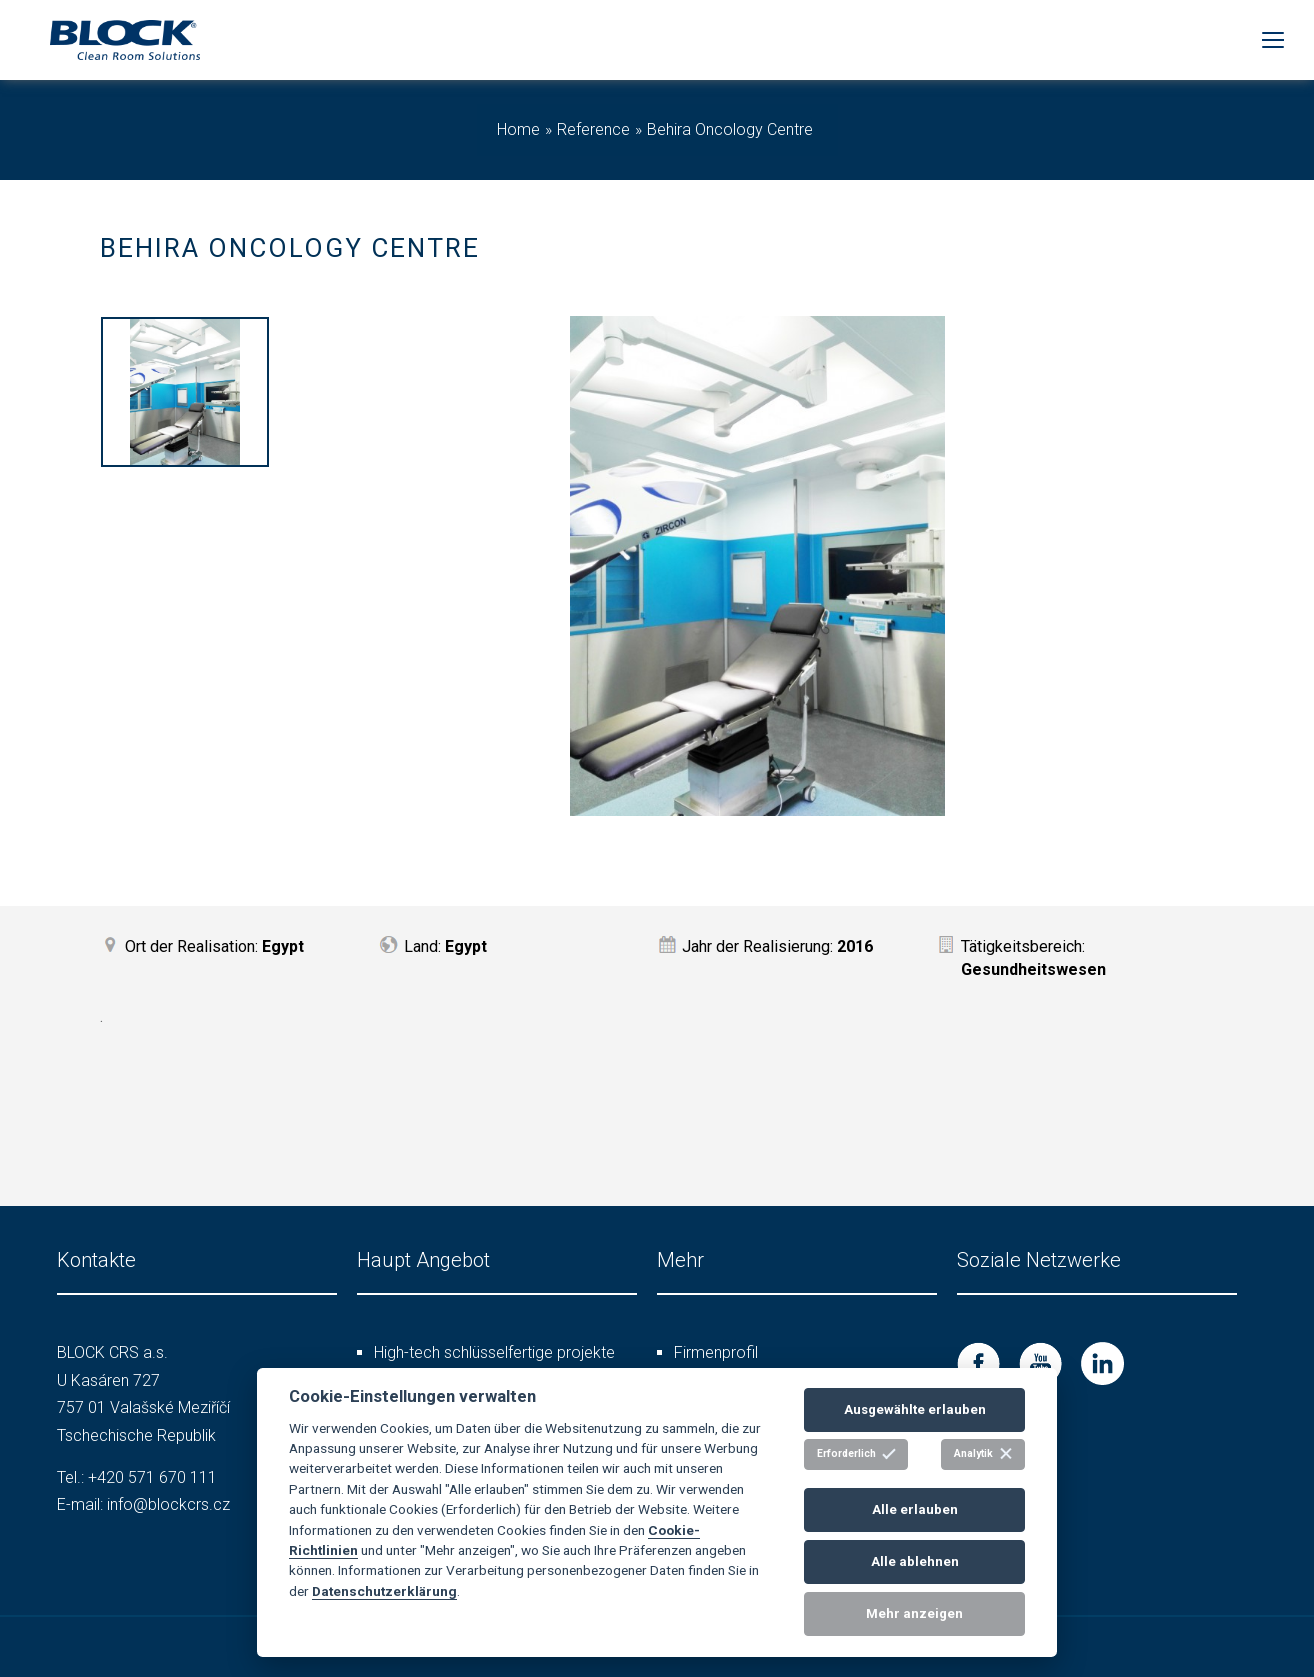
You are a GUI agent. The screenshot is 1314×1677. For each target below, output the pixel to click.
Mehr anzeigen (914, 1613)
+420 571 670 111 (152, 1477)
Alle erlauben (915, 1509)
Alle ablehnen (915, 1561)
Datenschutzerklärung (384, 1591)
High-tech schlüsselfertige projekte (494, 1352)
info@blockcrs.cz (168, 1504)
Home (518, 129)
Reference (593, 129)
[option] (185, 395)
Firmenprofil (716, 1352)
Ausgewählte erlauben (915, 1409)
